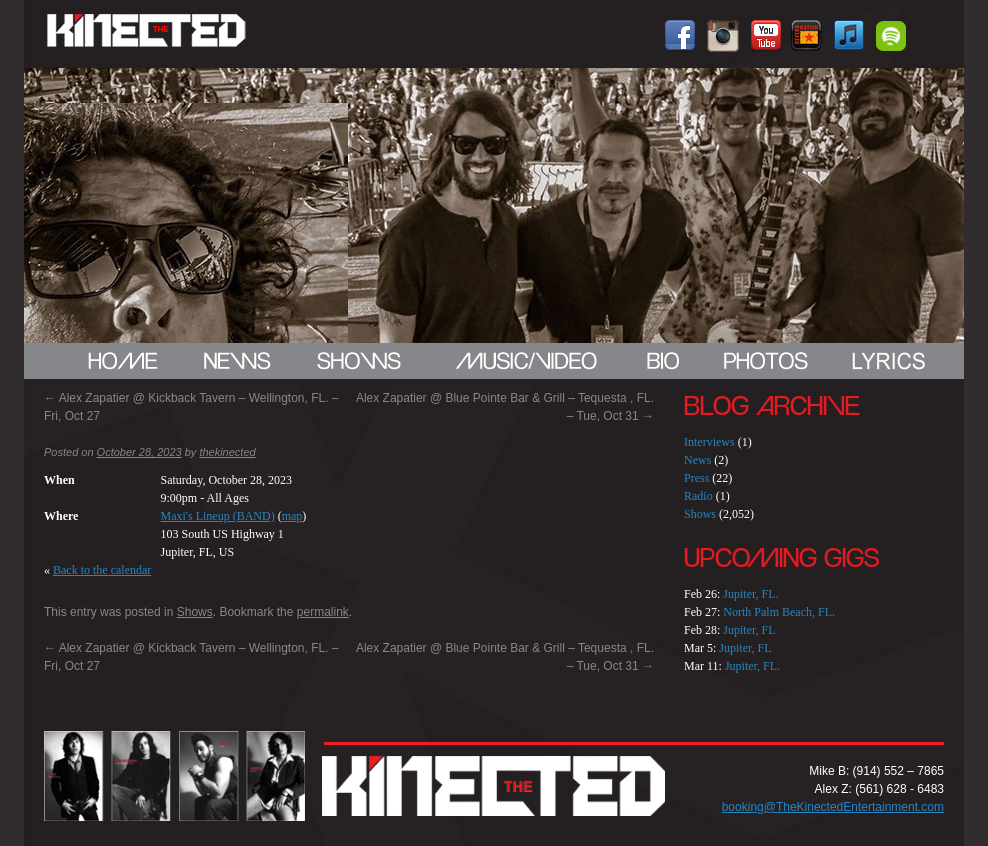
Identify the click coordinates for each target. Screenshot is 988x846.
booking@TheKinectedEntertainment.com (833, 807)
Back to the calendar (102, 570)
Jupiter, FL (749, 630)
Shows (195, 612)
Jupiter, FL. (750, 594)
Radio (698, 496)
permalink (323, 612)
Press (696, 478)
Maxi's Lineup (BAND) (218, 516)
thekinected (227, 452)
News (697, 460)
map (292, 516)
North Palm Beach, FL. (779, 612)
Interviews (709, 442)
